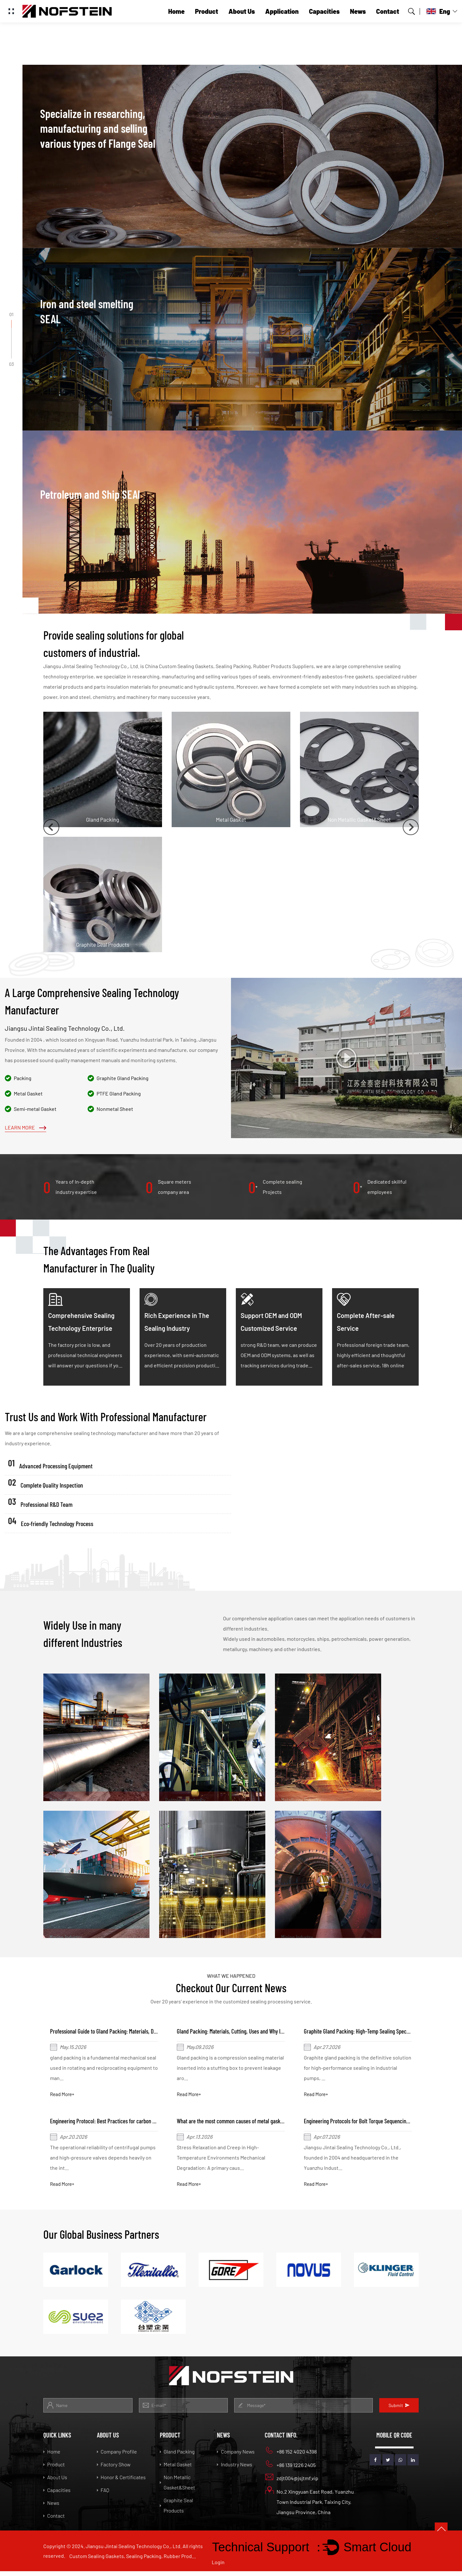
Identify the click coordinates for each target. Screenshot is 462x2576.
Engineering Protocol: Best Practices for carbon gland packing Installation (134, 2124)
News (358, 11)
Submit (399, 2410)
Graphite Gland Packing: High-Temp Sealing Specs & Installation (377, 2032)
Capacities (324, 11)
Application (282, 11)
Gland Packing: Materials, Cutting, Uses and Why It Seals (241, 2032)
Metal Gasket (176, 2469)
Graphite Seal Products (176, 2510)
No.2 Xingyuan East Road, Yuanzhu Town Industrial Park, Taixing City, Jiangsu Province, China (309, 2505)
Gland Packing (177, 2456)
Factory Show (114, 2469)
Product (206, 11)
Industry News (234, 2469)
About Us (241, 11)
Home (176, 11)
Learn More (25, 1127)
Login (218, 2567)
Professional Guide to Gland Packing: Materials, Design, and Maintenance (132, 2032)
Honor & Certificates (121, 2482)
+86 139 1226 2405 (290, 2469)
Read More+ (64, 2096)
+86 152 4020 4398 (291, 2455)
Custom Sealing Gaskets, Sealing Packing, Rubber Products (133, 2561)
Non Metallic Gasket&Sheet (177, 2487)
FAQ (103, 2495)
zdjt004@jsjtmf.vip (291, 2482)
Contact (387, 11)
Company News (235, 2456)
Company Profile (117, 2456)
